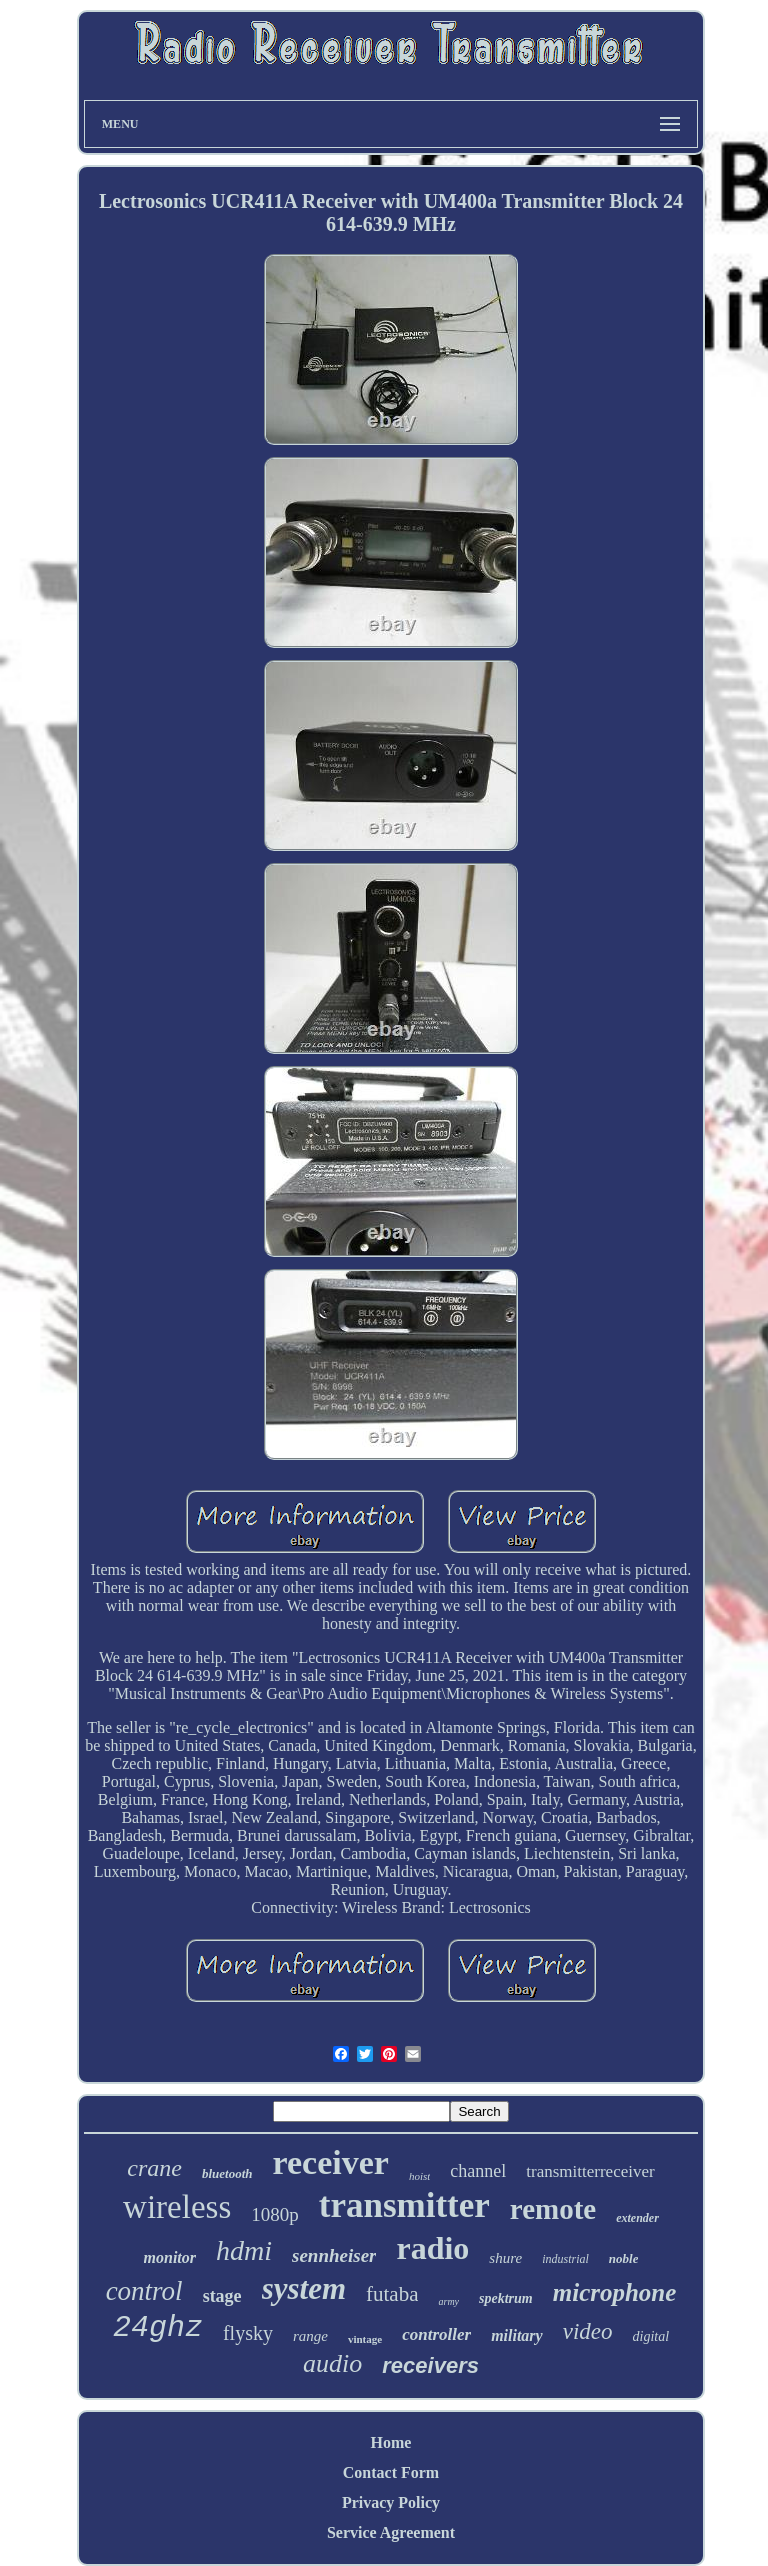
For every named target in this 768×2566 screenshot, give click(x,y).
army (448, 2301)
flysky (248, 2333)
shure (505, 2258)
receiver (331, 2162)
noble (624, 2258)
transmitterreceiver (590, 2171)
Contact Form (391, 2472)
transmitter (404, 2205)
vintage (365, 2339)
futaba (392, 2294)
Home (391, 2442)
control (144, 2291)
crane (154, 2168)
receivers (430, 2365)
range (310, 2336)
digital (651, 2336)
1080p (275, 2214)
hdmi (244, 2250)
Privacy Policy (391, 2502)
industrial (565, 2259)
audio (332, 2363)
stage (222, 2296)
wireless (177, 2207)
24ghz (158, 2328)
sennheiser (334, 2255)
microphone (615, 2292)
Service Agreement (391, 2532)
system (304, 2288)
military (517, 2335)
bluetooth (227, 2173)
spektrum (506, 2298)
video (588, 2331)
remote (553, 2209)
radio (432, 2248)
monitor (170, 2257)
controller (436, 2334)
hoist (419, 2176)
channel (478, 2171)
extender (637, 2218)
